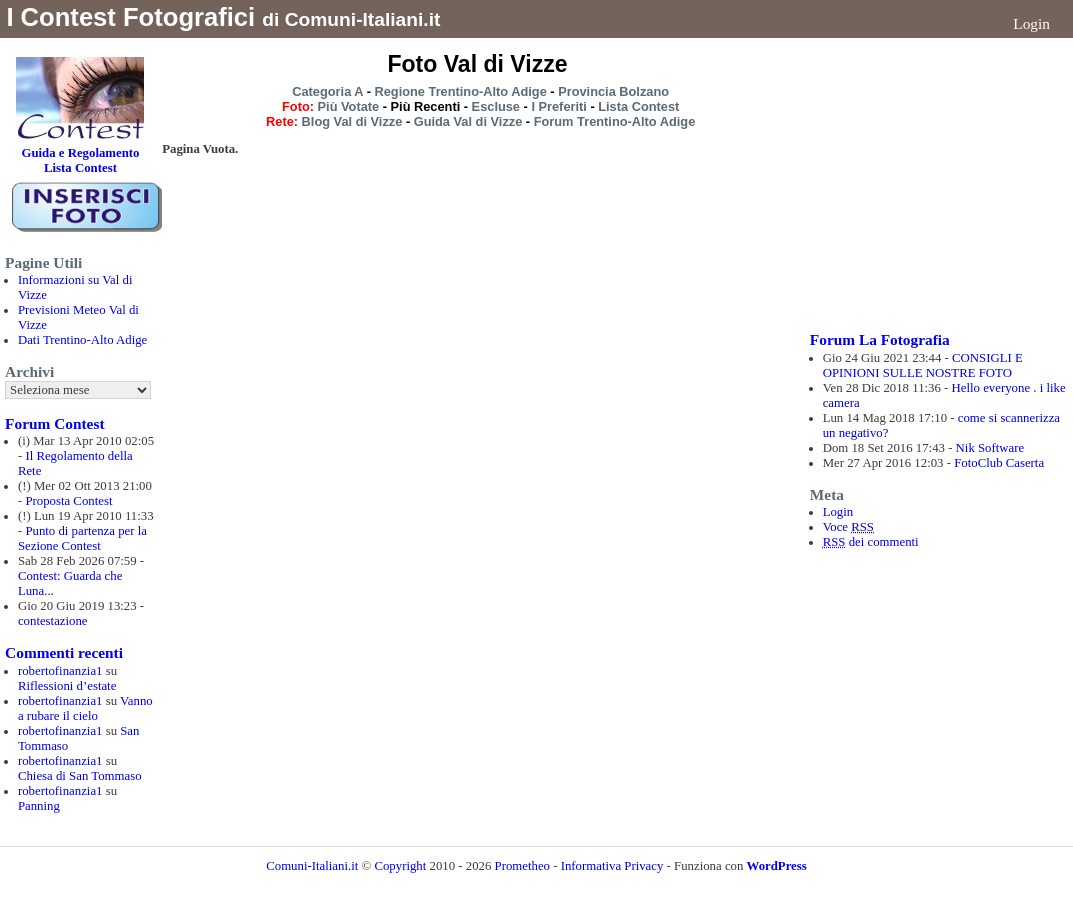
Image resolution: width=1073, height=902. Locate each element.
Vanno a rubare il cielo (85, 708)
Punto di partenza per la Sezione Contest (82, 538)
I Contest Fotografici (130, 17)
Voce (848, 527)
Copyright (401, 866)
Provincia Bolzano (613, 91)
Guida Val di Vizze (468, 121)
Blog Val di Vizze (352, 121)
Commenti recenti (64, 652)
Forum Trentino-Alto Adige (615, 121)
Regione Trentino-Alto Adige (460, 91)
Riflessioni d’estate (67, 686)
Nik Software (990, 448)
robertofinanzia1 (60, 671)
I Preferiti (558, 106)
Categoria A (327, 91)
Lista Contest (638, 106)
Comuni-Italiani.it (312, 866)
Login (1031, 23)
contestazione (53, 621)
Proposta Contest (68, 501)
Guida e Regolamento (80, 153)
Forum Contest (54, 423)
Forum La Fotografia (880, 339)
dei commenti (871, 542)
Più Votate (349, 106)
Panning (39, 806)
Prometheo (522, 866)
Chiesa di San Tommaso (80, 776)
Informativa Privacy (612, 866)
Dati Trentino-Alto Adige (82, 340)
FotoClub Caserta (999, 463)
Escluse (496, 106)
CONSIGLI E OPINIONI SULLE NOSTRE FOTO (923, 365)
